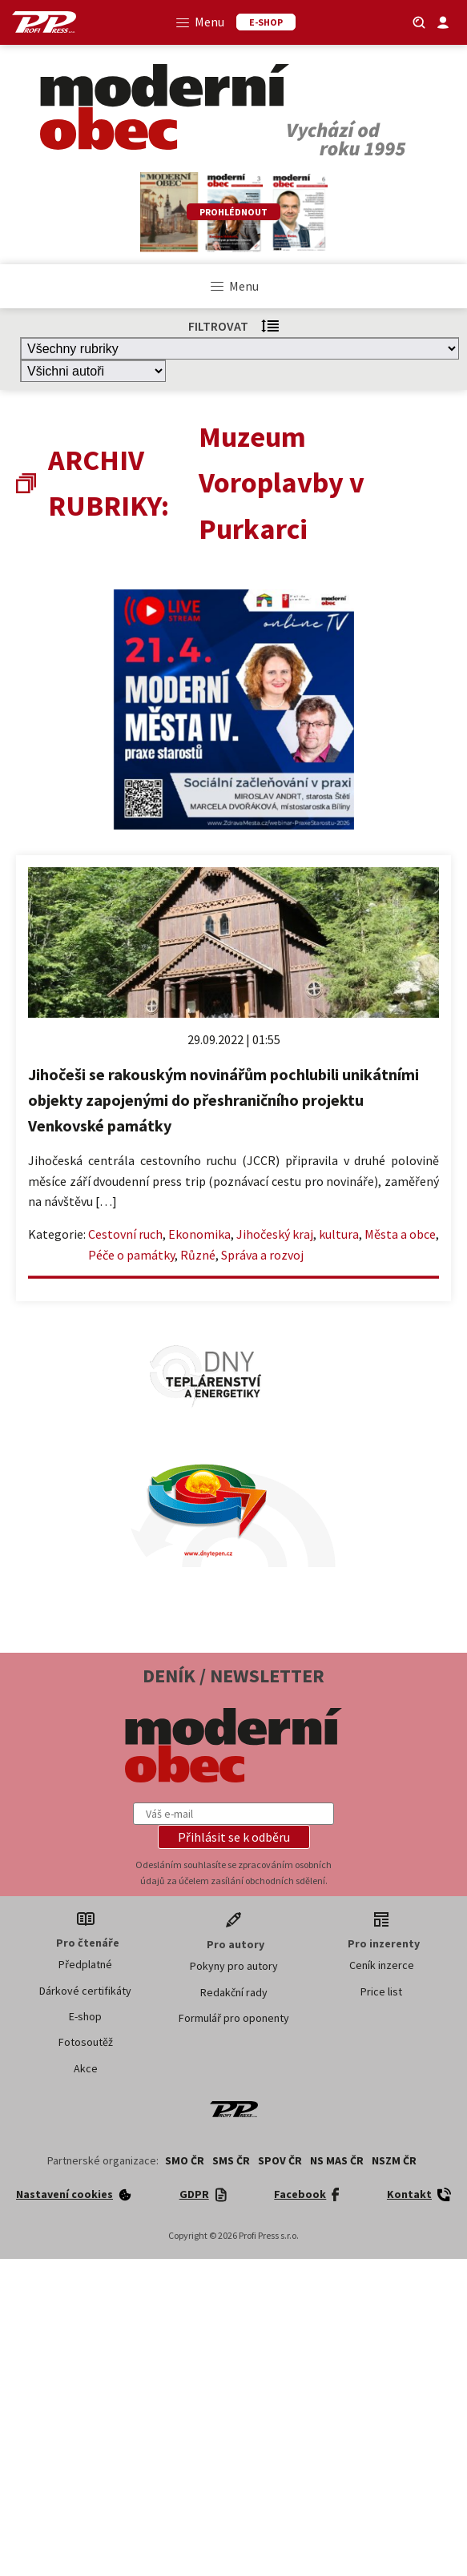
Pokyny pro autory (234, 1966)
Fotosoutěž (85, 2042)
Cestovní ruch (125, 1234)
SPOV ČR (280, 2160)
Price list (381, 1991)
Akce (86, 2068)
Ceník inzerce (381, 1965)
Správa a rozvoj (262, 1255)
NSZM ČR (394, 2160)
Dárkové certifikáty (85, 1990)
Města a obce (400, 1234)
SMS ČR (231, 2160)
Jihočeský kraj (274, 1234)
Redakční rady (234, 1992)
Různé (197, 1255)
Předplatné (85, 1964)
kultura (339, 1234)
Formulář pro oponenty (234, 2018)
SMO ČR (184, 2160)
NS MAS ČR (337, 2160)
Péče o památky (131, 1255)
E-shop (85, 2016)
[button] (234, 1837)
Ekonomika (199, 1234)
